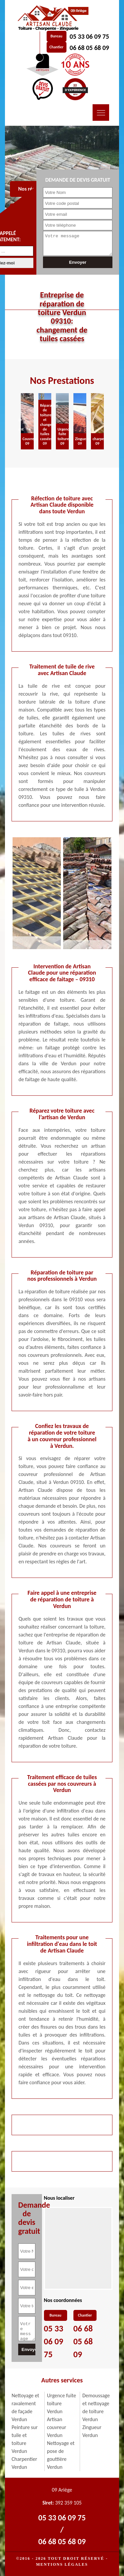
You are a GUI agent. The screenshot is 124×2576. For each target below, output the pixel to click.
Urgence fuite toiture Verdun (61, 2403)
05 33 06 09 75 (89, 36)
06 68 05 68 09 (89, 48)
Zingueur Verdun (91, 2431)
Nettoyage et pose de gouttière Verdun (60, 2455)
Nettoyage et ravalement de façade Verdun (25, 2407)
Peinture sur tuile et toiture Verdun (25, 2439)
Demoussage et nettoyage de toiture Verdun (96, 2407)
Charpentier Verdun (24, 2463)
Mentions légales (62, 2564)
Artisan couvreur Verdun (56, 2427)
